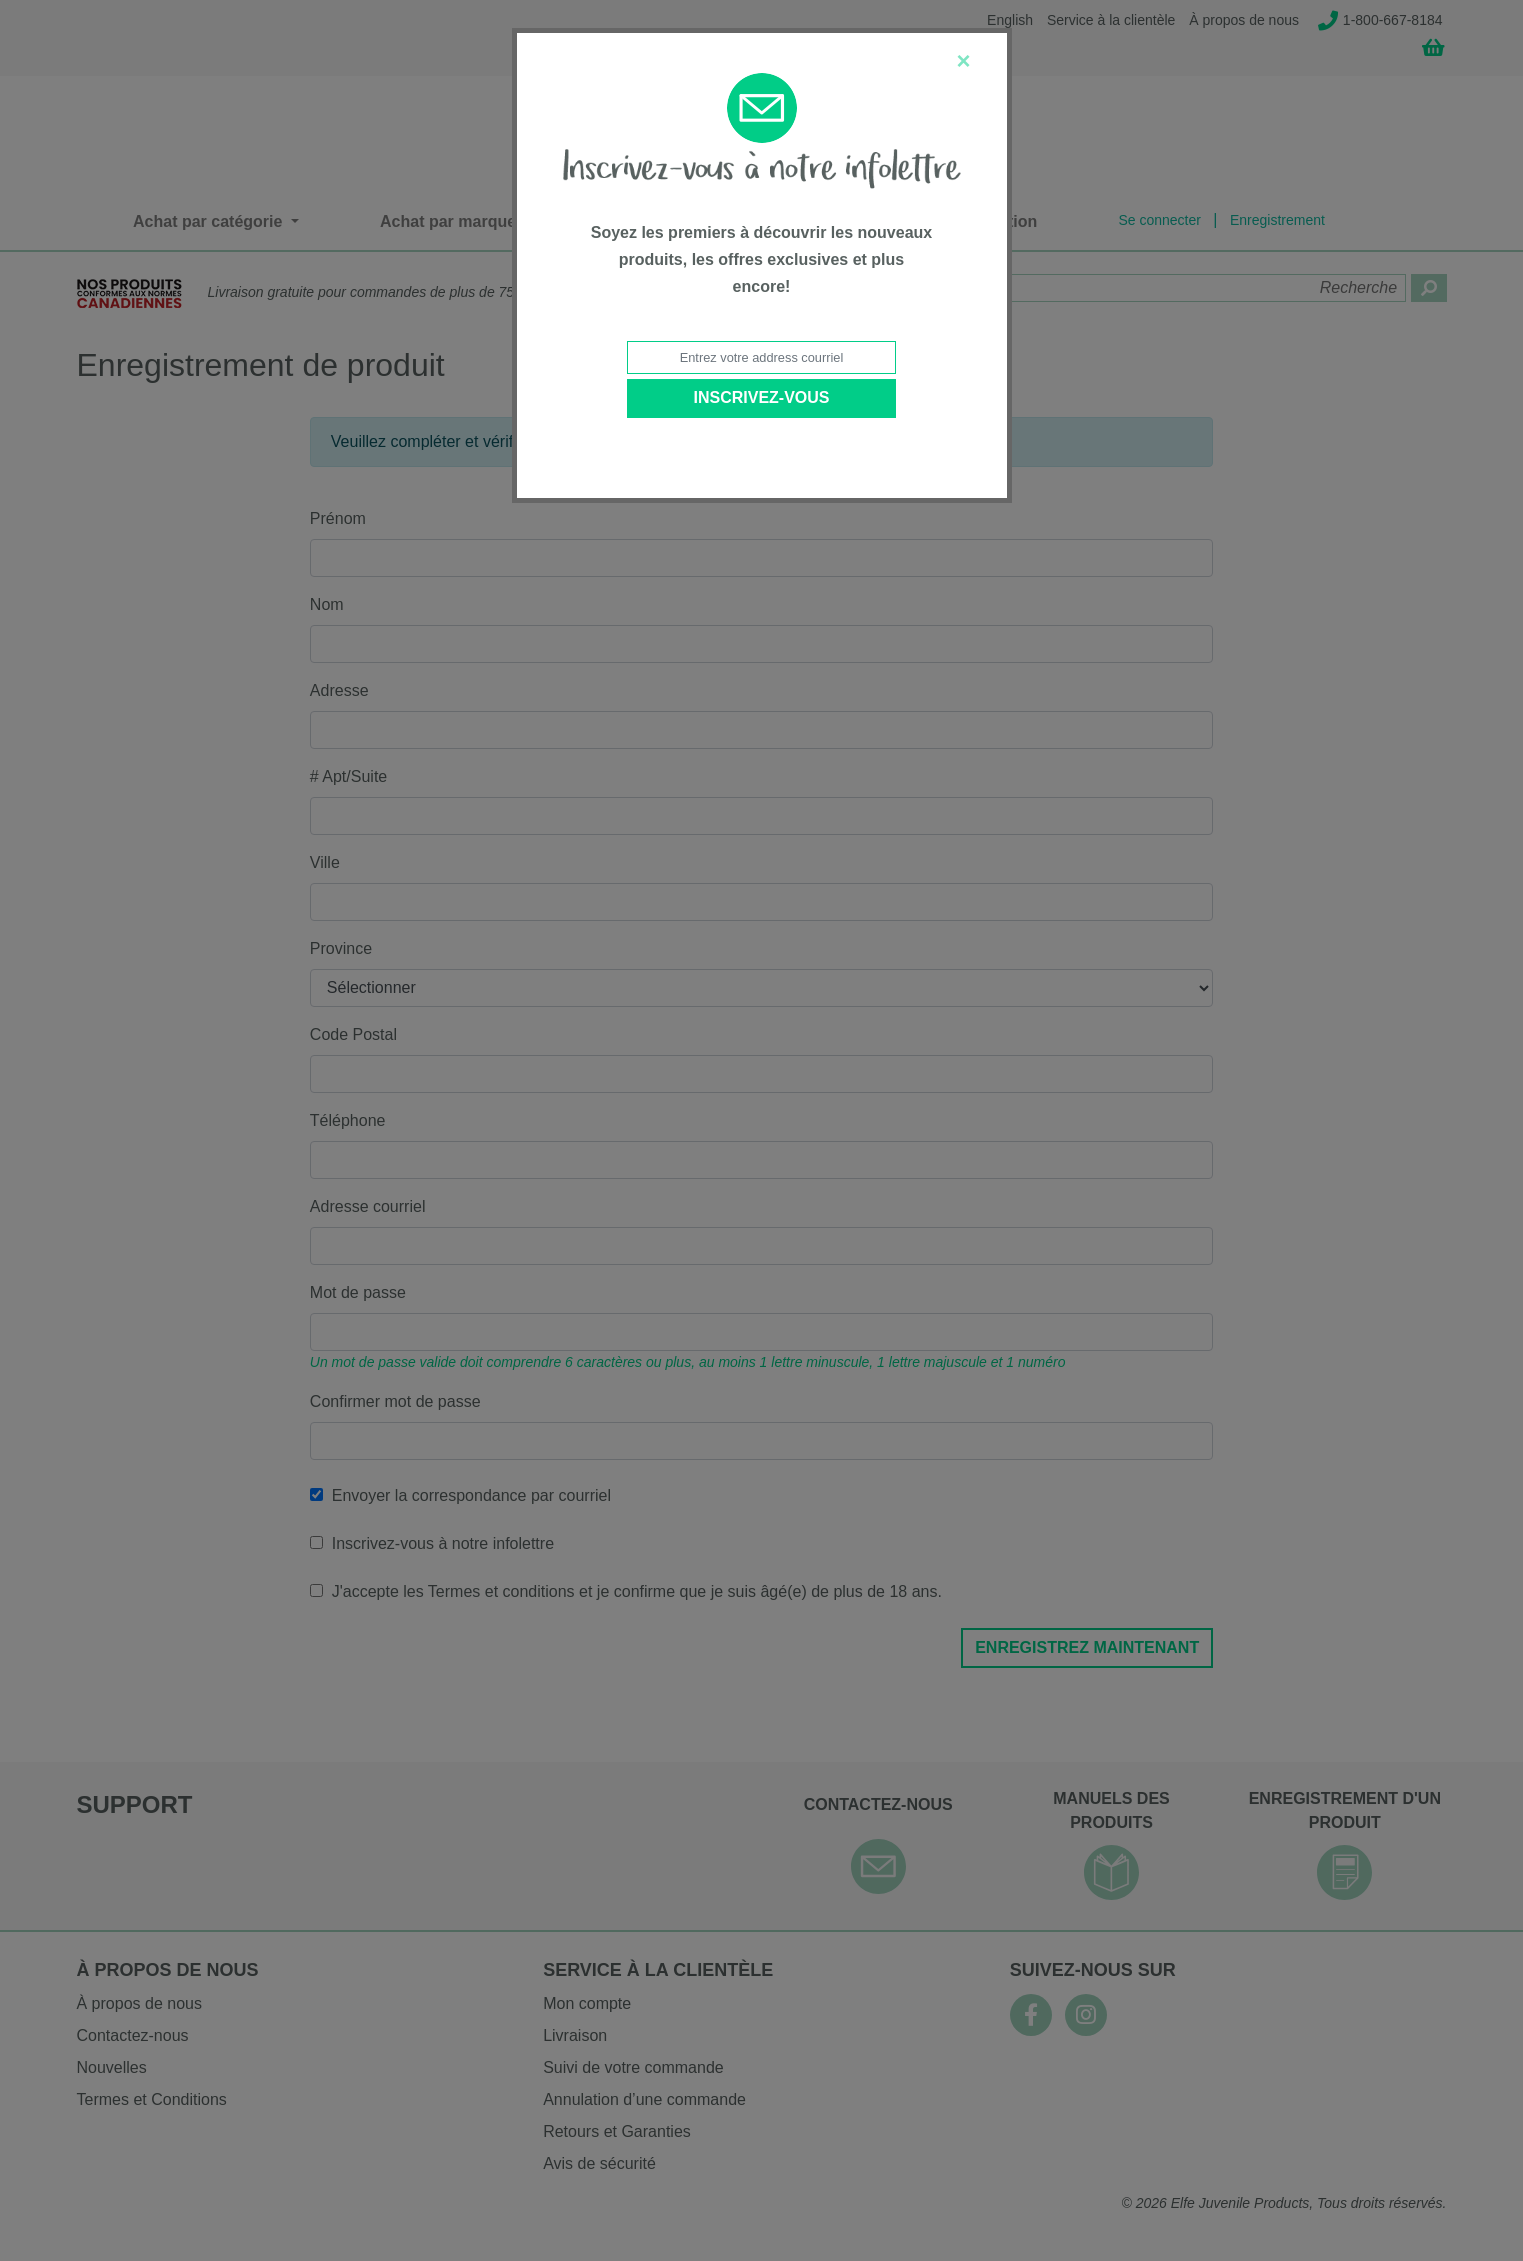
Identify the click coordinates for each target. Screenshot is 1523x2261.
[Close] (963, 61)
